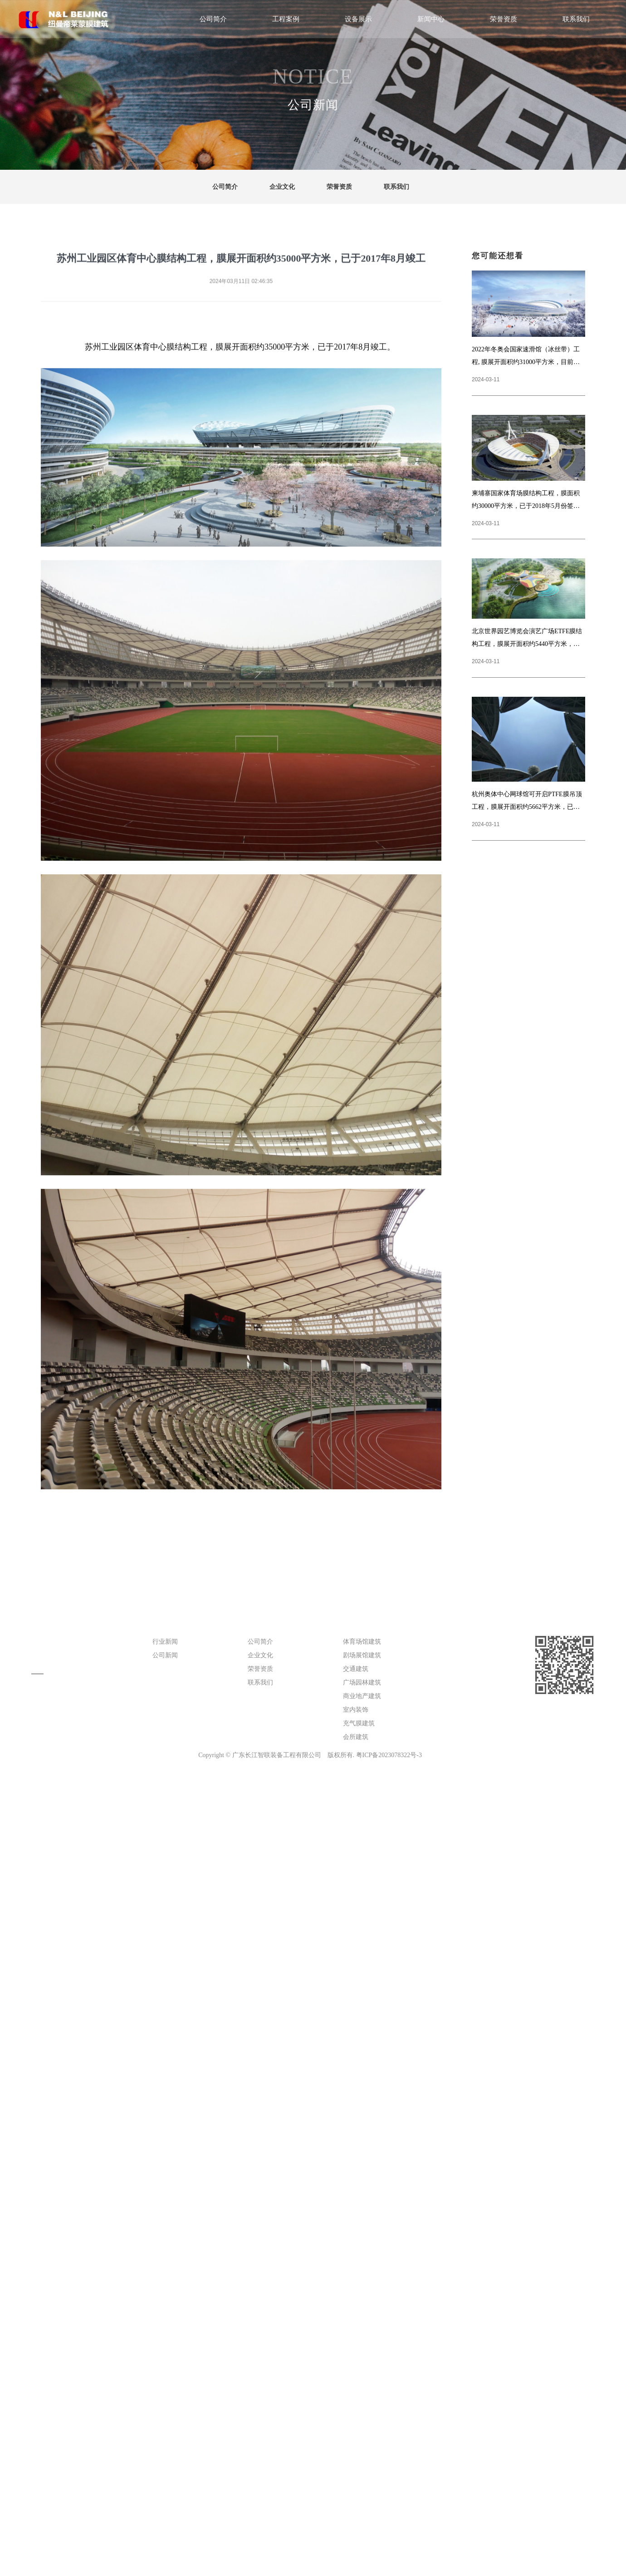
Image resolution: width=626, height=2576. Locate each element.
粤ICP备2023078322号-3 (389, 1755)
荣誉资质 (503, 19)
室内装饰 (355, 1709)
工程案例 (285, 19)
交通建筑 (355, 1668)
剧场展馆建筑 (362, 1655)
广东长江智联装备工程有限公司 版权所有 (292, 1755)
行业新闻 (165, 1641)
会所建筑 (355, 1737)
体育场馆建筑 (362, 1641)
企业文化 (282, 186)
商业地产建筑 (362, 1696)
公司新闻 (165, 1655)
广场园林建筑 (362, 1682)
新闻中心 (431, 19)
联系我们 (576, 19)
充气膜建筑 (359, 1723)
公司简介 (213, 19)
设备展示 (358, 19)
